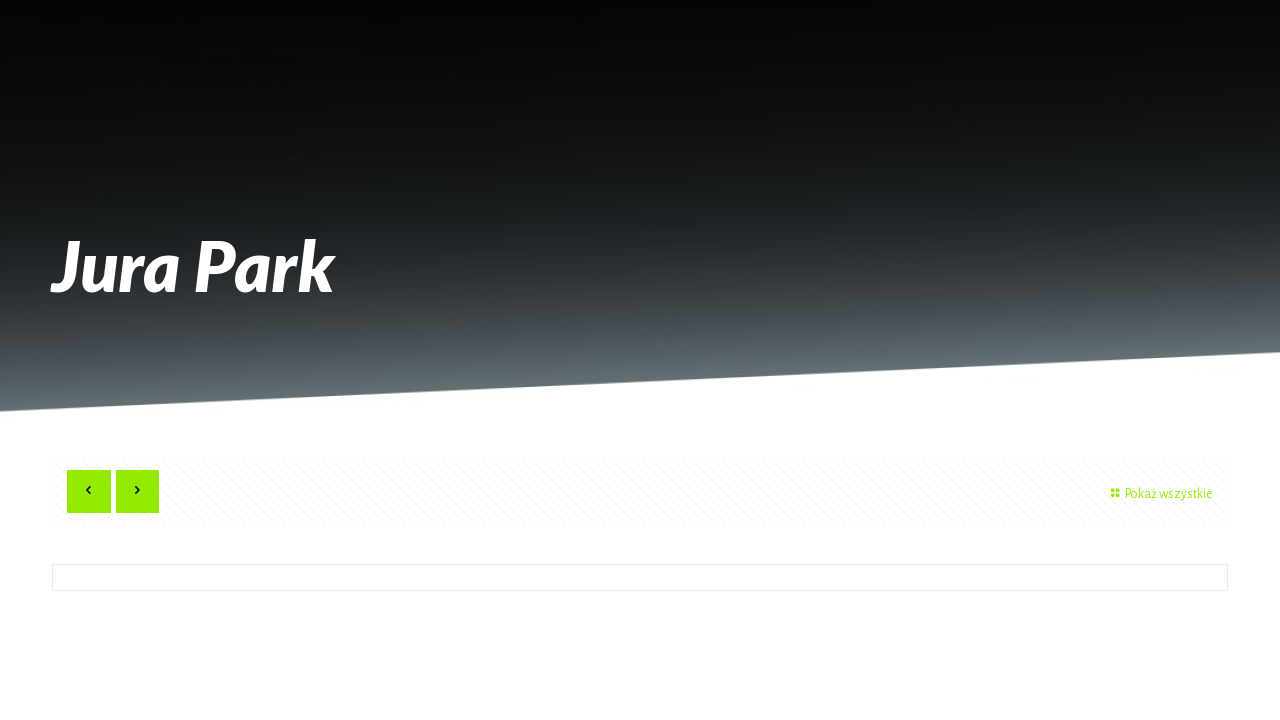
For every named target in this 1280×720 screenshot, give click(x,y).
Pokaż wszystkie (1159, 494)
